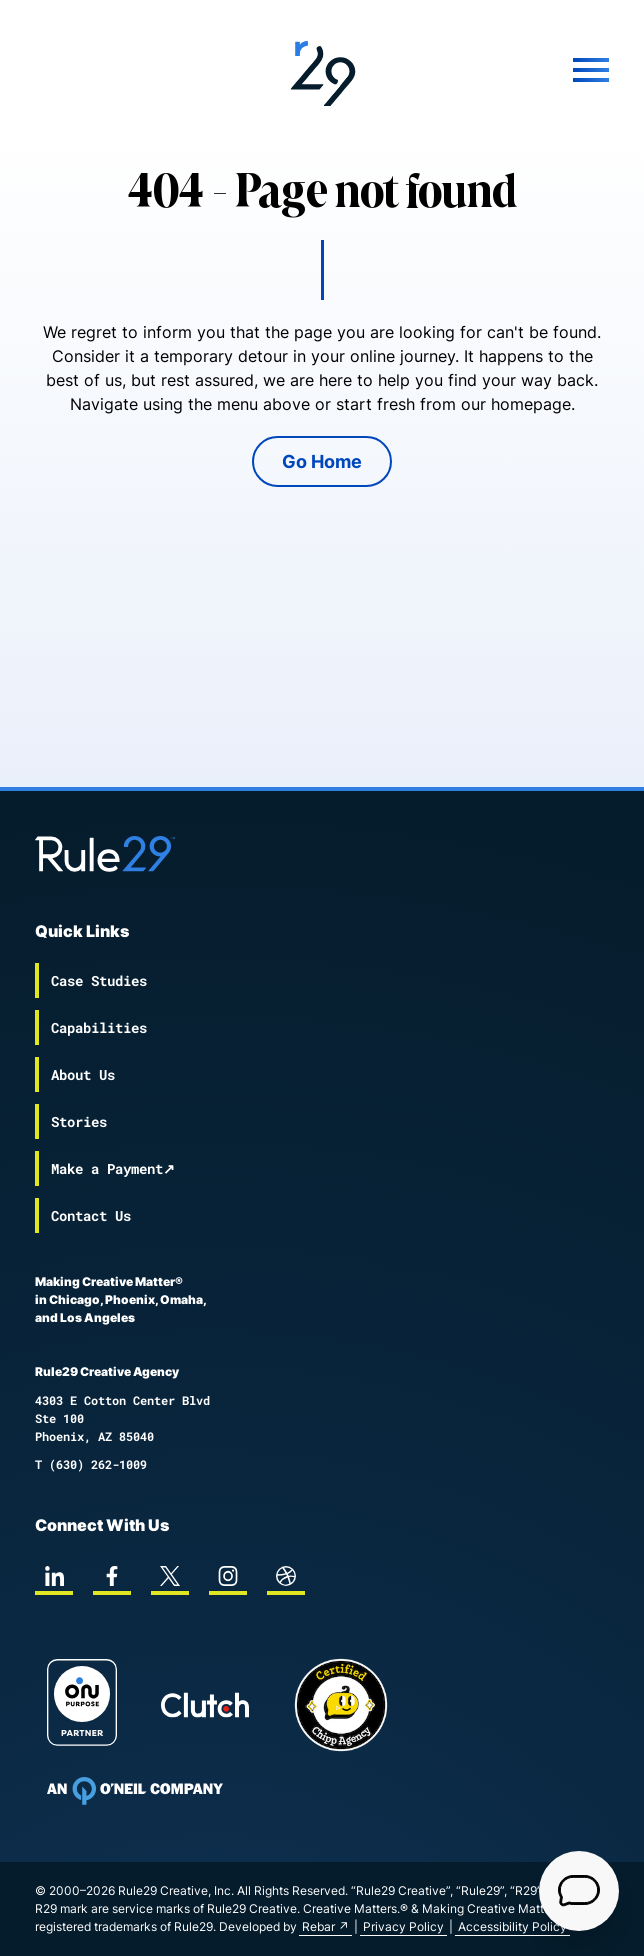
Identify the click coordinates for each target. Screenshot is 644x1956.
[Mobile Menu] (513, 70)
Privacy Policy (403, 1926)
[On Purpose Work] (82, 1705)
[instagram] (228, 1576)
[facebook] (112, 1576)
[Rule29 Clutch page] (205, 1705)
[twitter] (170, 1576)
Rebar (318, 1926)
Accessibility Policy (512, 1926)
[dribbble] (286, 1576)
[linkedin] (54, 1576)
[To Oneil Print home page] (135, 1791)
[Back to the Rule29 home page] (321, 70)
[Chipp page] (341, 1705)
